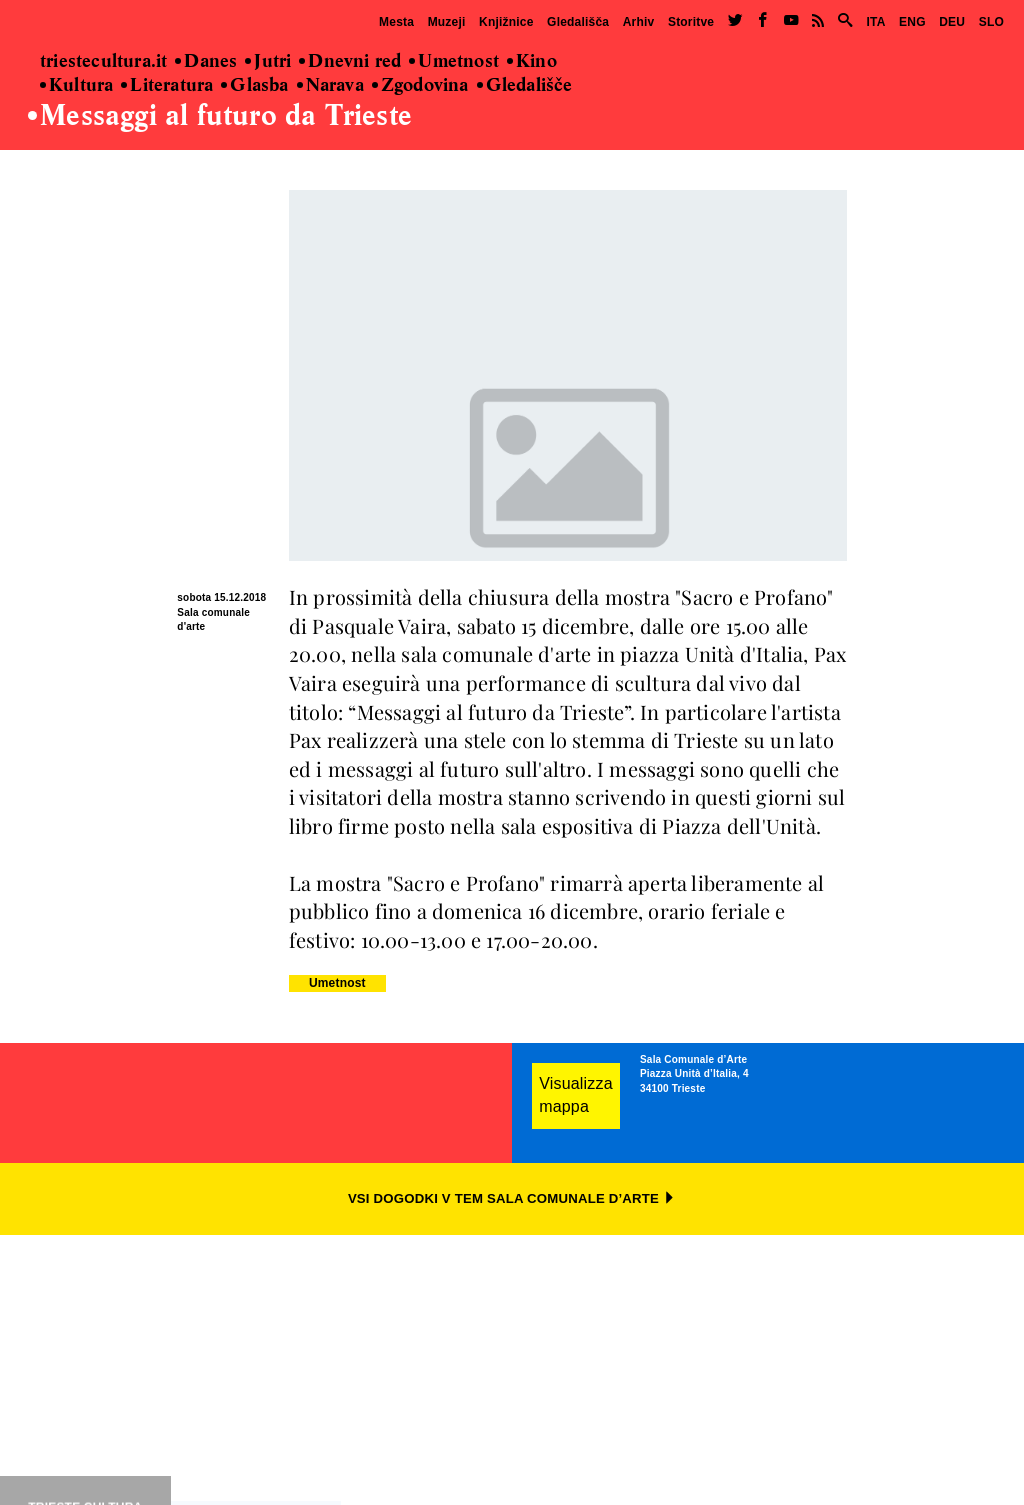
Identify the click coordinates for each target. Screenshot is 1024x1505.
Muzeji (447, 22)
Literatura (167, 86)
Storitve (691, 22)
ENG (912, 22)
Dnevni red (350, 62)
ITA (875, 22)
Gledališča (578, 22)
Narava (330, 86)
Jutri (268, 62)
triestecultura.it (103, 62)
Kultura (76, 86)
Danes (206, 62)
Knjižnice (506, 22)
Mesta (396, 22)
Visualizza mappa (576, 1095)
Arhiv (639, 22)
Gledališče (525, 86)
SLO (991, 22)
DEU (952, 22)
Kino (532, 62)
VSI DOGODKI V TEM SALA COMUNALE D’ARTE (512, 1198)
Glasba (254, 86)
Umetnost (454, 62)
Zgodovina (420, 86)
